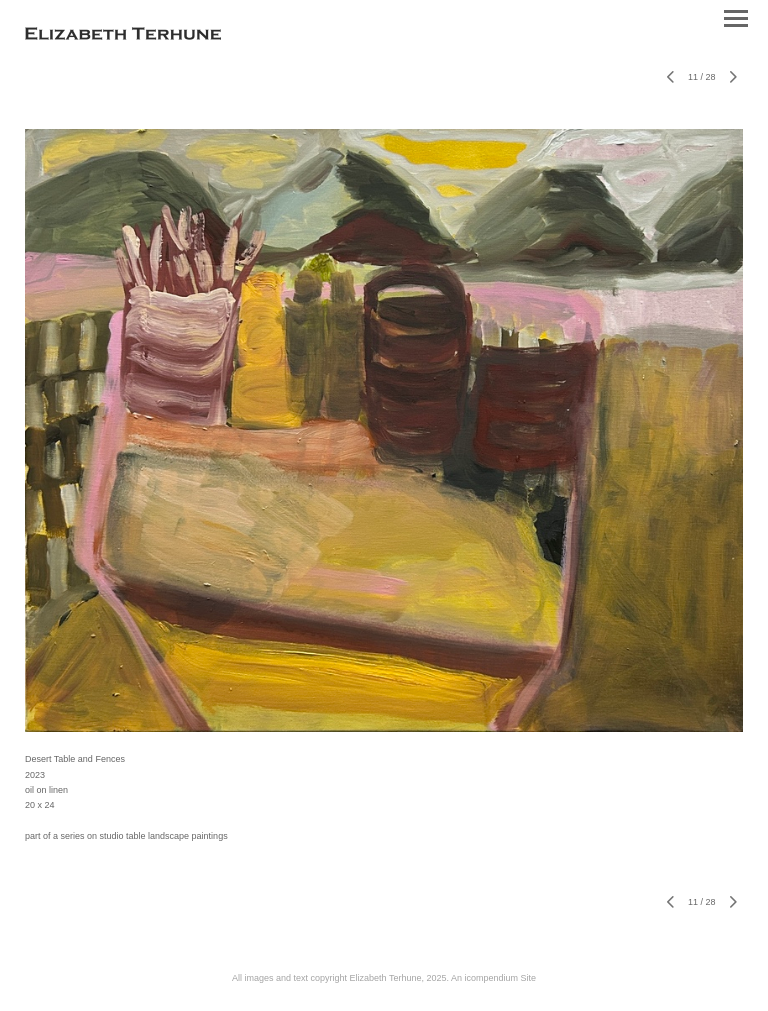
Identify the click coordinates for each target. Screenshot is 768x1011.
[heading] (123, 36)
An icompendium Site (493, 978)
